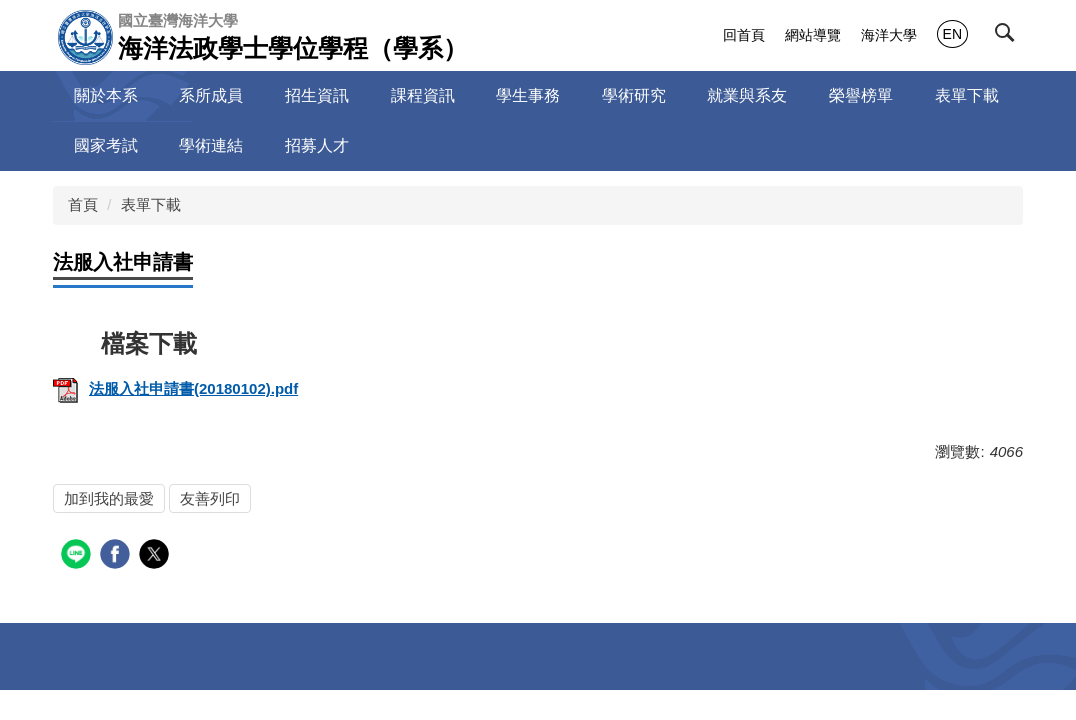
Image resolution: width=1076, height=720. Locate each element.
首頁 (83, 204)
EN (952, 34)
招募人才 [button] (317, 145)
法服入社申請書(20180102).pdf (175, 388)
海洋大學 (889, 35)
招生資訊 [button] (317, 95)
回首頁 (744, 35)
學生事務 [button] (528, 95)
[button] (1009, 37)
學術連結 (211, 145)
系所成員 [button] (211, 95)
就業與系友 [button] (747, 95)
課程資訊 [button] (423, 95)
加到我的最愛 (109, 498)
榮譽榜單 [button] (861, 95)
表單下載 (151, 204)
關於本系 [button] (106, 95)
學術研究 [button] (634, 95)
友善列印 (210, 498)
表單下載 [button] (967, 95)
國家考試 (106, 145)
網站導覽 (813, 35)
